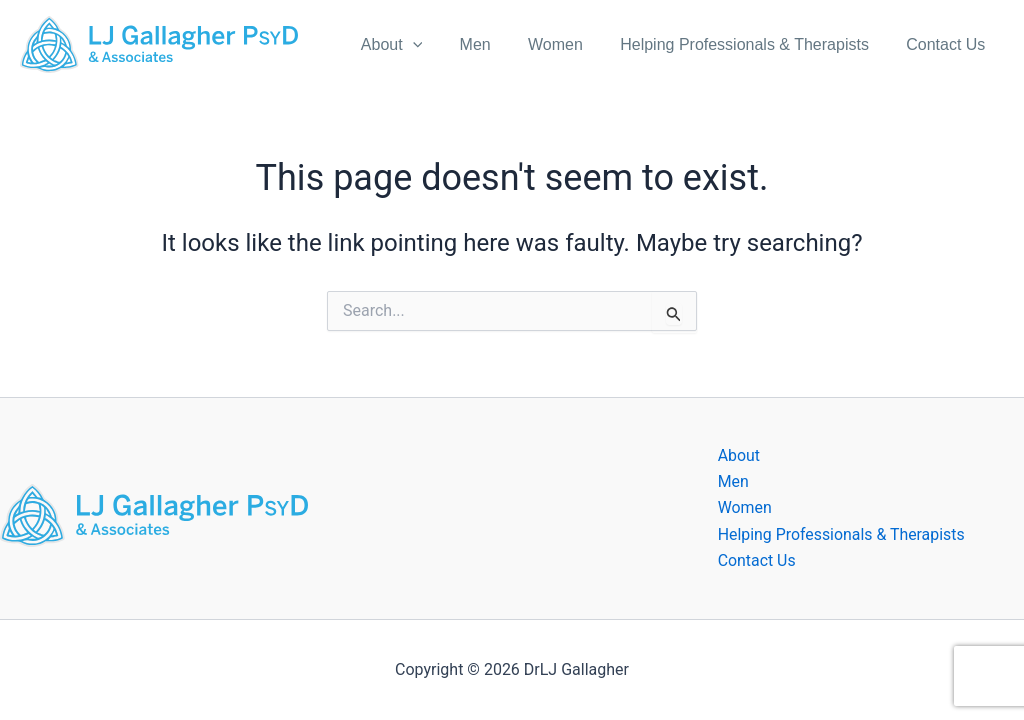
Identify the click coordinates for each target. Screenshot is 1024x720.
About (415, 45)
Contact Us (948, 44)
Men (493, 44)
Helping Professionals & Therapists (752, 44)
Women (568, 44)
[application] (437, 45)
